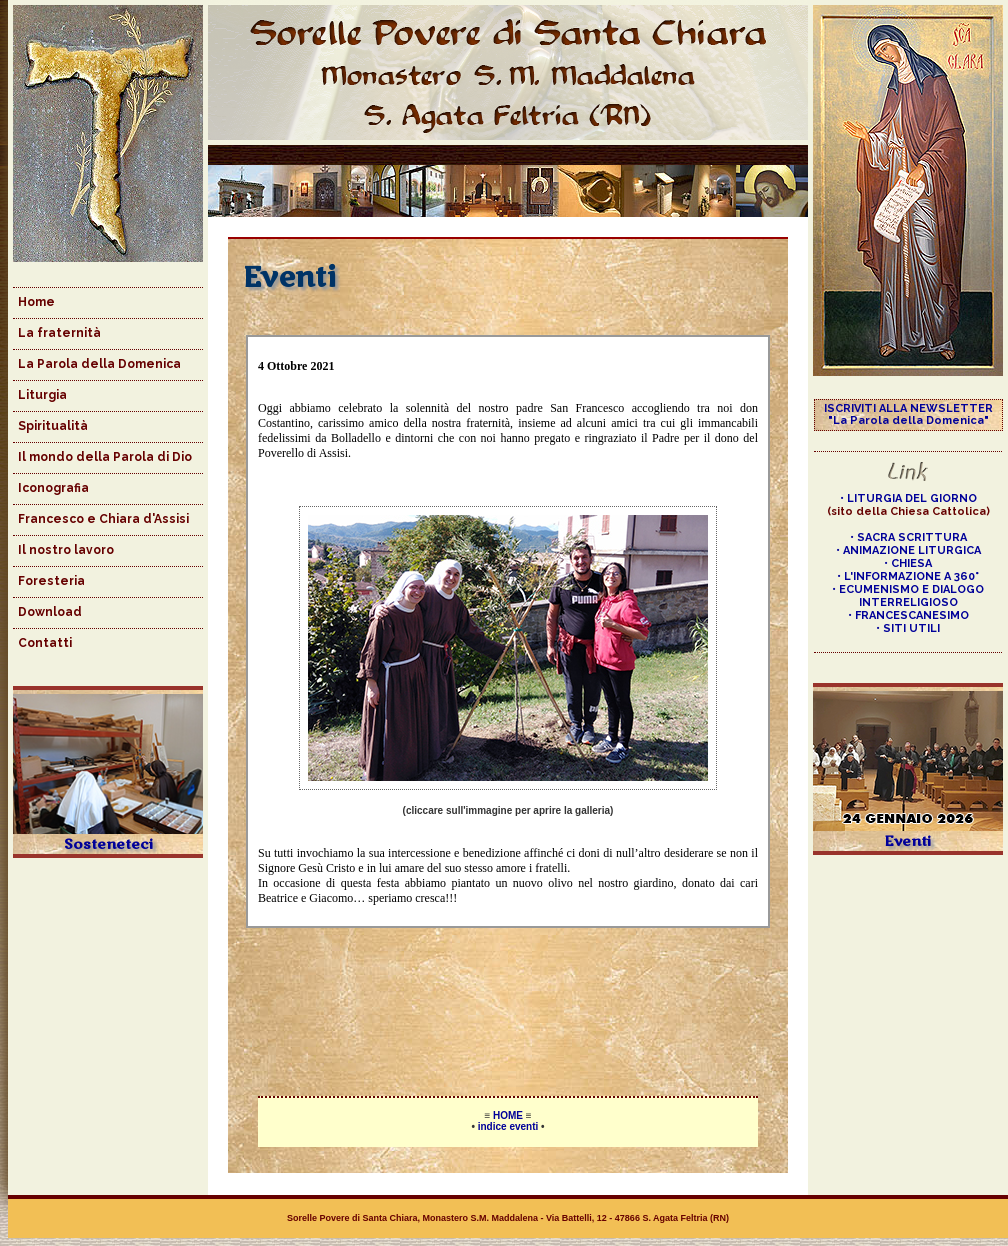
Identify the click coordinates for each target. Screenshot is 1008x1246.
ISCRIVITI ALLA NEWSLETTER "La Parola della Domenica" (908, 414)
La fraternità (59, 333)
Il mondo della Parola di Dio (105, 457)
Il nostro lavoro (66, 550)
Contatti (45, 643)
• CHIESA (908, 563)
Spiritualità (53, 426)
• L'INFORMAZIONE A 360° (908, 576)
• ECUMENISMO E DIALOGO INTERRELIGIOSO (908, 596)
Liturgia (42, 395)
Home (36, 302)
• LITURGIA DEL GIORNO (908, 498)
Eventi (908, 841)
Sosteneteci (108, 844)
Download (50, 612)
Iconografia (53, 488)
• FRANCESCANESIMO (908, 615)
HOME (508, 1115)
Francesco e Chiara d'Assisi (103, 519)
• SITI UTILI (908, 628)
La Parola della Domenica (99, 364)
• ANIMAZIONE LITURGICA (908, 550)
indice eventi (508, 1126)
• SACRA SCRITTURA (908, 537)
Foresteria (51, 581)
